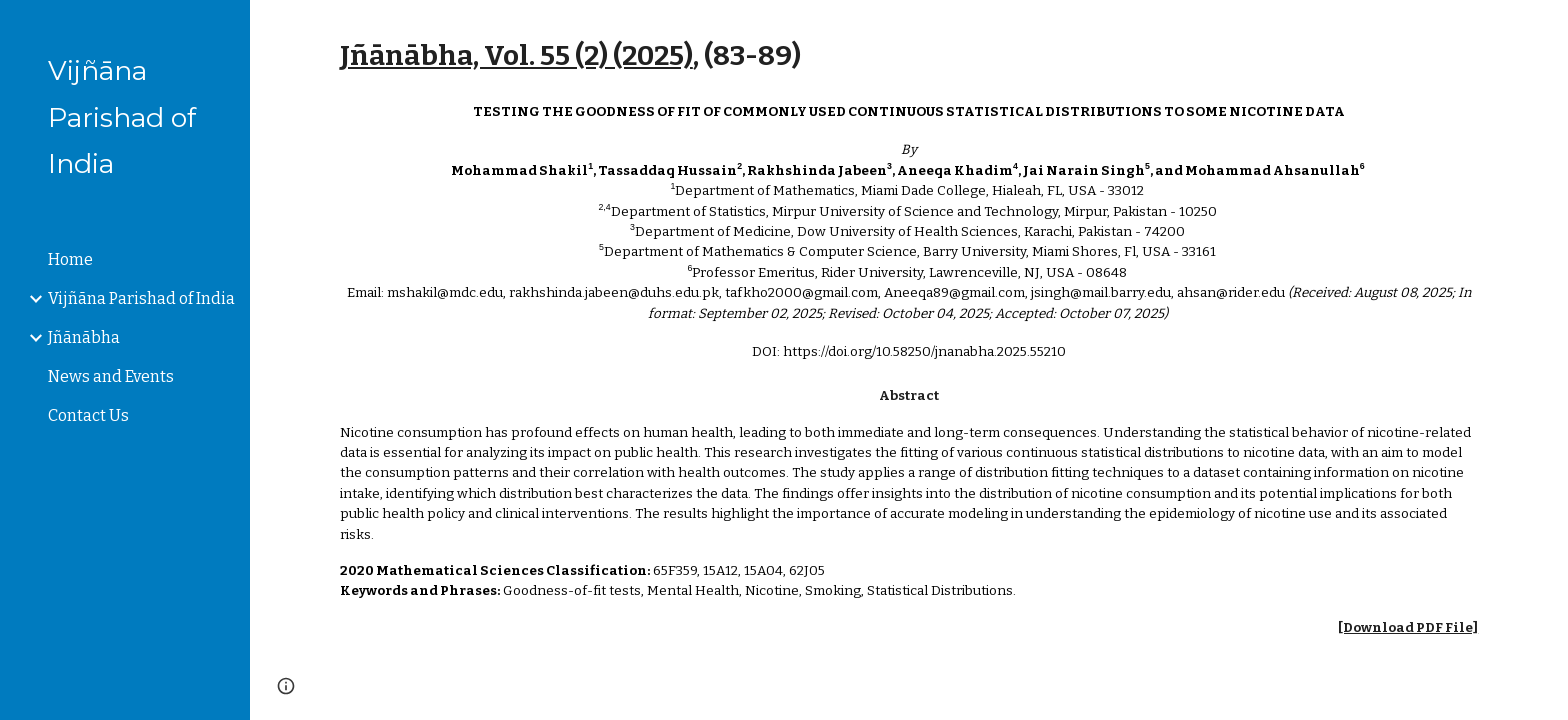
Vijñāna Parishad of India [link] (141, 298)
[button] (1544, 28)
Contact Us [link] (88, 415)
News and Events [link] (111, 376)
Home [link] (70, 259)
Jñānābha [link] (84, 337)
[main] (909, 55)
